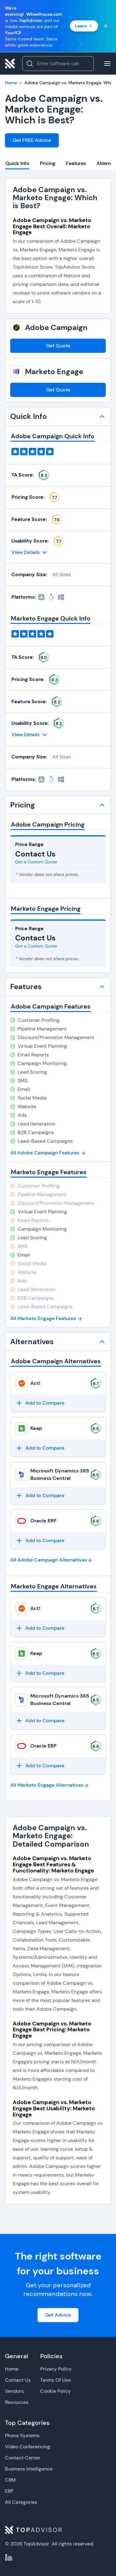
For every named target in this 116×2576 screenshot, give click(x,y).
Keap (36, 1428)
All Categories (21, 2502)
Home (11, 2369)
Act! (35, 1383)
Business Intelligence (29, 2469)
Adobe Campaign (56, 328)
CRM (10, 2480)
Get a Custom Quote (36, 862)
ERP (9, 2491)
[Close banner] (106, 26)
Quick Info (17, 163)
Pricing (47, 163)
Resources (16, 2402)
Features (76, 163)
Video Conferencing (27, 2446)
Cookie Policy (55, 2391)
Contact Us (18, 2380)
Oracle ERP (43, 1520)
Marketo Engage (54, 372)
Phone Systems (22, 2435)
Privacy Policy (56, 2369)
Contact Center (23, 2457)
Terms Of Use (55, 2380)
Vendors (14, 2391)
